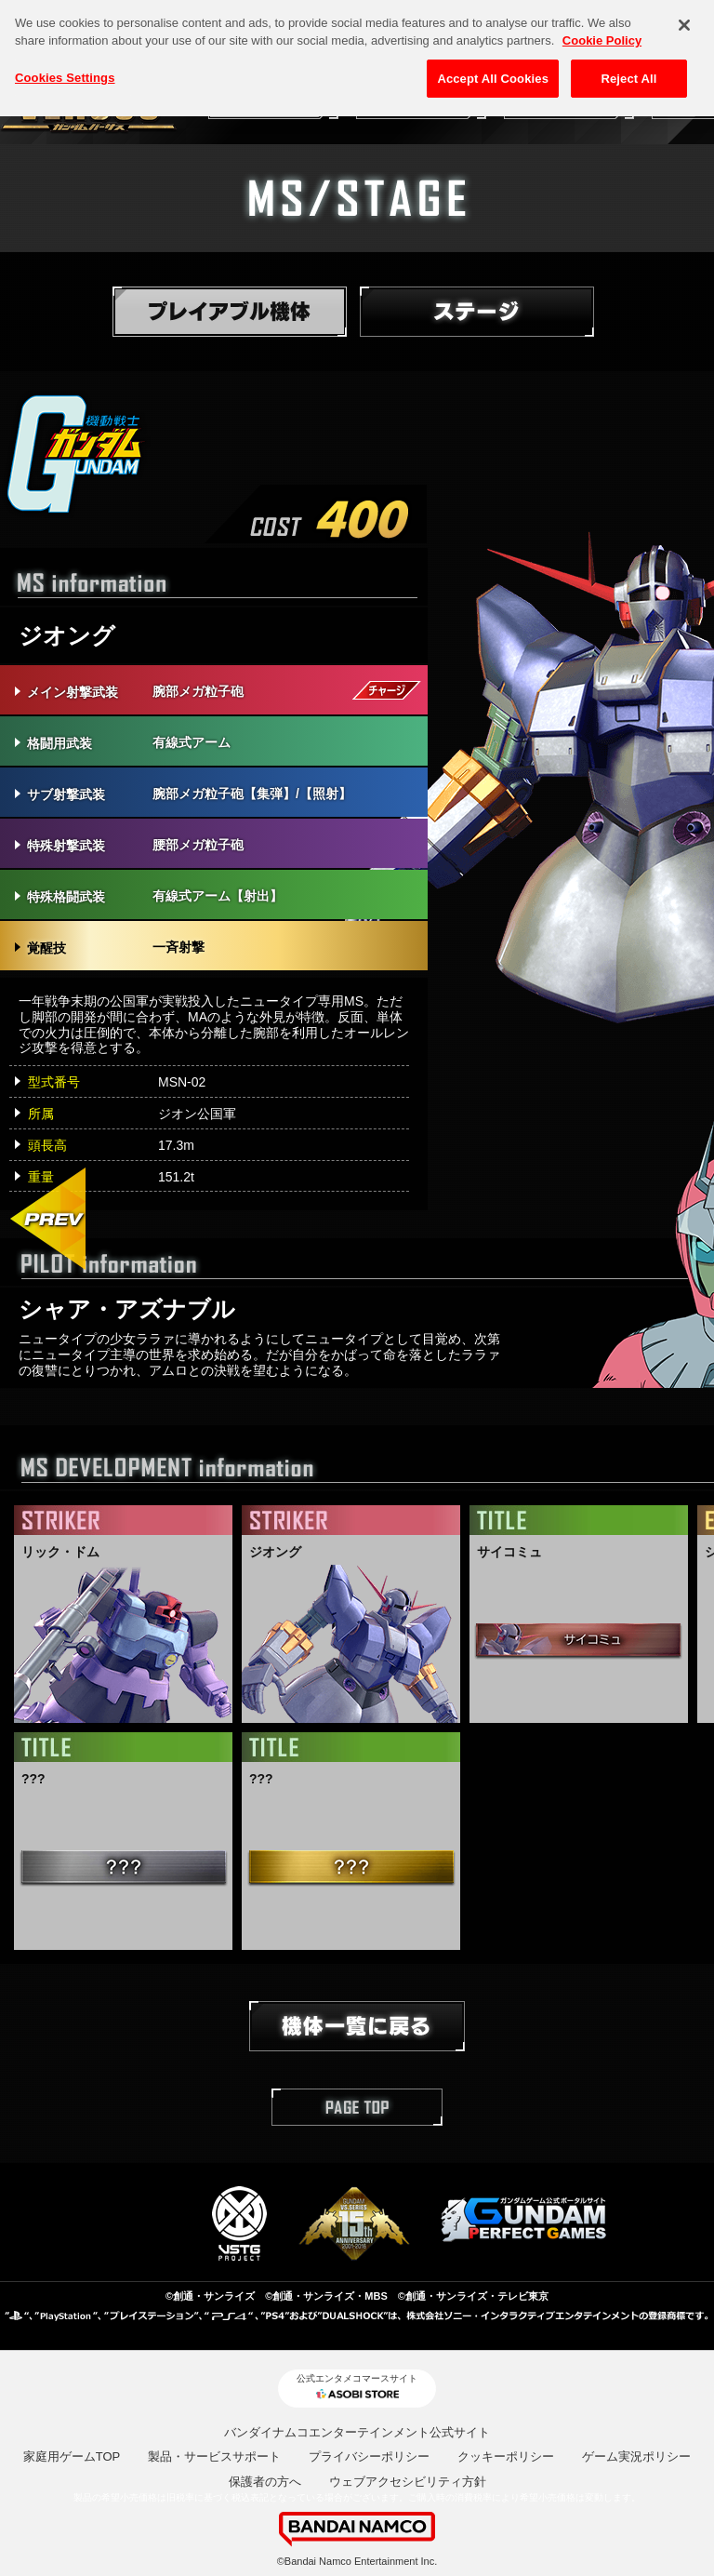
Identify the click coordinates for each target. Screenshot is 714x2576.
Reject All (628, 66)
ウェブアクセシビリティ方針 (407, 2482)
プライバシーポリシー (369, 2456)
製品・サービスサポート (214, 2456)
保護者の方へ (265, 2482)
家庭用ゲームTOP (72, 2456)
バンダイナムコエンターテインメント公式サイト (357, 2432)
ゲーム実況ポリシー (636, 2456)
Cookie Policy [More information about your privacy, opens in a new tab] (601, 28)
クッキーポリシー (505, 2456)
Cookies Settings (65, 66)
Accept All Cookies (493, 66)
